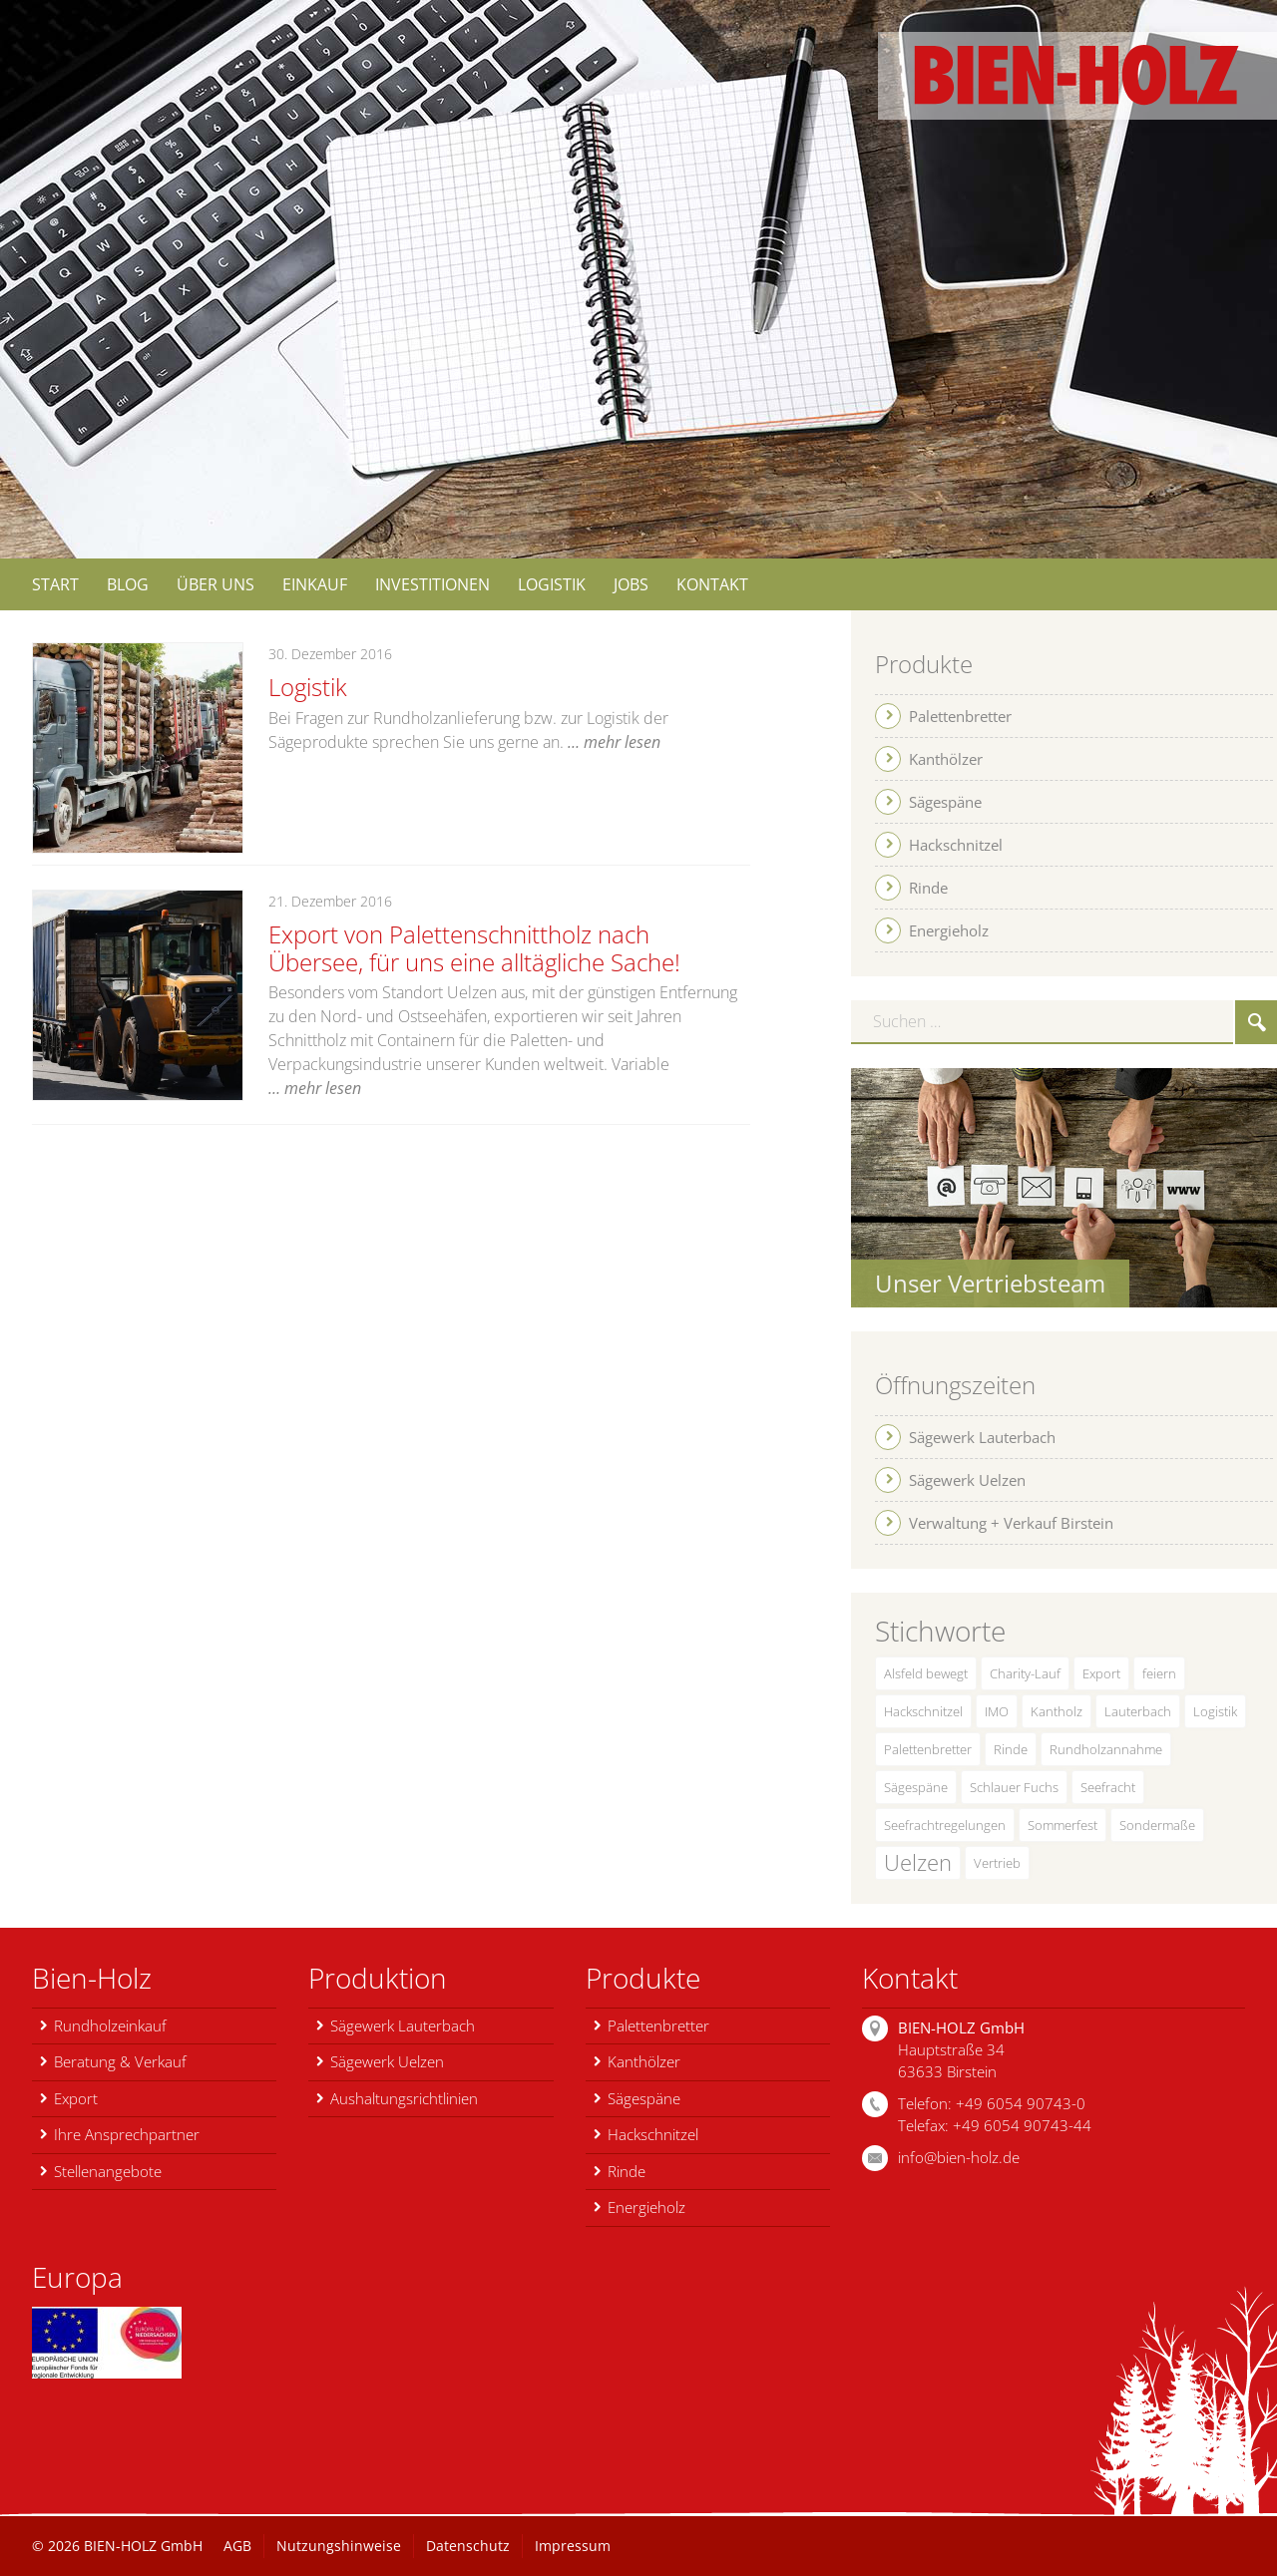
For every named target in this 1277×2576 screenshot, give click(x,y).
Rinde (1011, 1749)
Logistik (304, 687)
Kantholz (1056, 1711)
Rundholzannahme (1106, 1749)
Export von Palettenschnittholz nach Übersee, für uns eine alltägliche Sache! (492, 947)
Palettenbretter (928, 1749)
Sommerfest (1062, 1825)
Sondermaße (1157, 1825)
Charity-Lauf (1025, 1673)
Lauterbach (1137, 1711)
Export (1101, 1673)
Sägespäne (916, 1787)
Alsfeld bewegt (926, 1673)
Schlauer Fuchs (1014, 1787)
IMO (997, 1711)
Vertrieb (997, 1863)
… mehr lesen (614, 740)
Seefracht (1107, 1787)
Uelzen (918, 1862)
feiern (1159, 1673)
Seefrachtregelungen (945, 1825)
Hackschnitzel (923, 1711)
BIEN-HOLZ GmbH (143, 2545)
